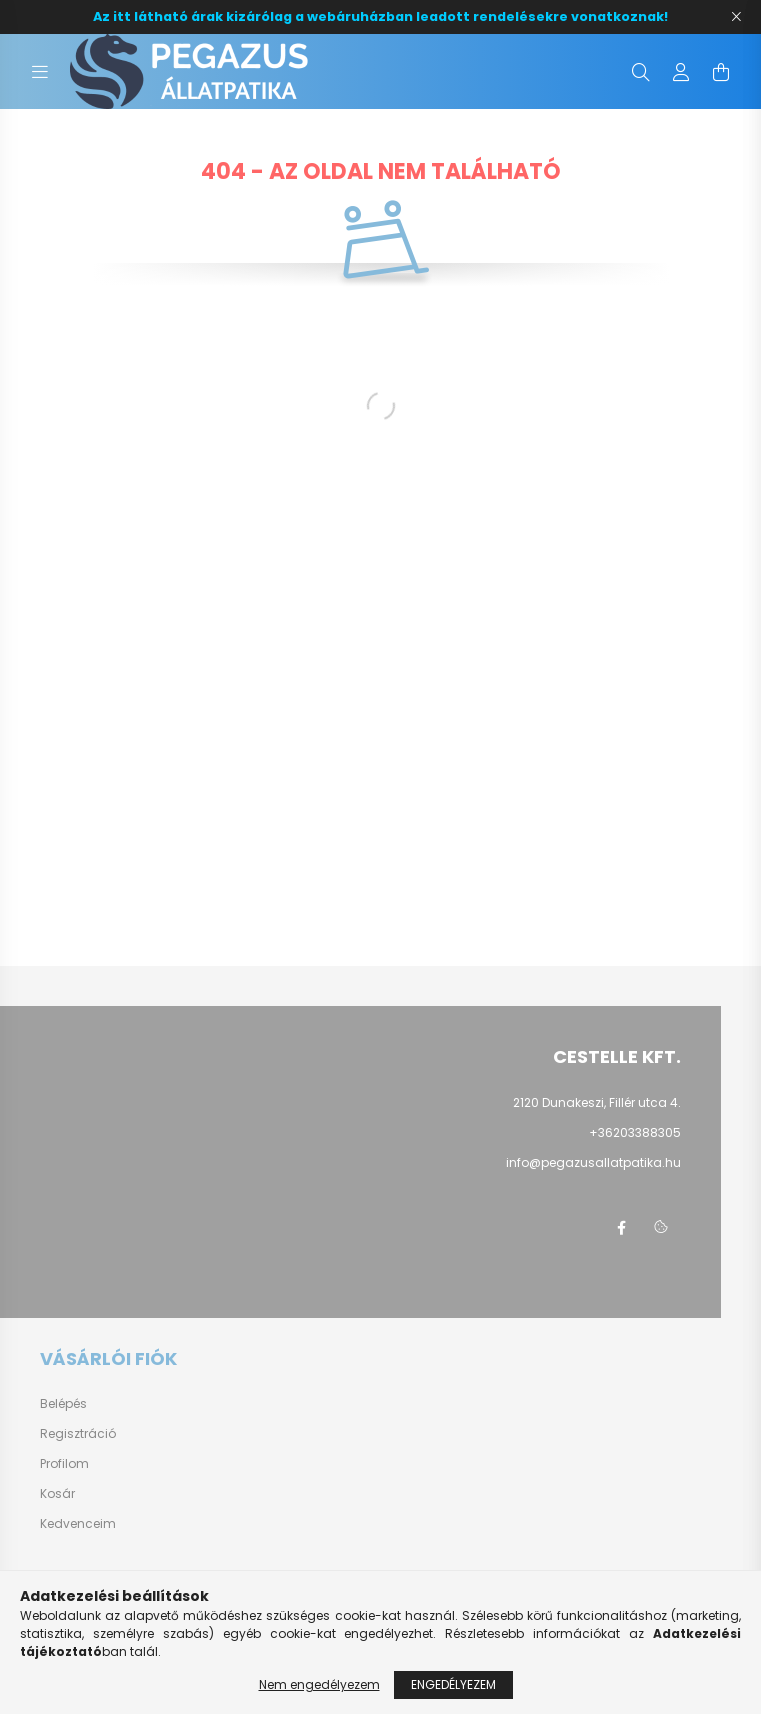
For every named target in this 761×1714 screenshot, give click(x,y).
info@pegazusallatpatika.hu (593, 1162)
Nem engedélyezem (319, 1684)
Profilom (64, 1464)
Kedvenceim (78, 1524)
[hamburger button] (40, 72)
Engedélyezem (453, 1684)
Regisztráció (78, 1434)
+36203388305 (635, 1132)
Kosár (57, 1494)
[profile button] (681, 72)
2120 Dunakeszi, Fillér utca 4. (597, 1102)
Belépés (63, 1404)
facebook (621, 1228)
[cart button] (721, 72)
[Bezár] (736, 17)
